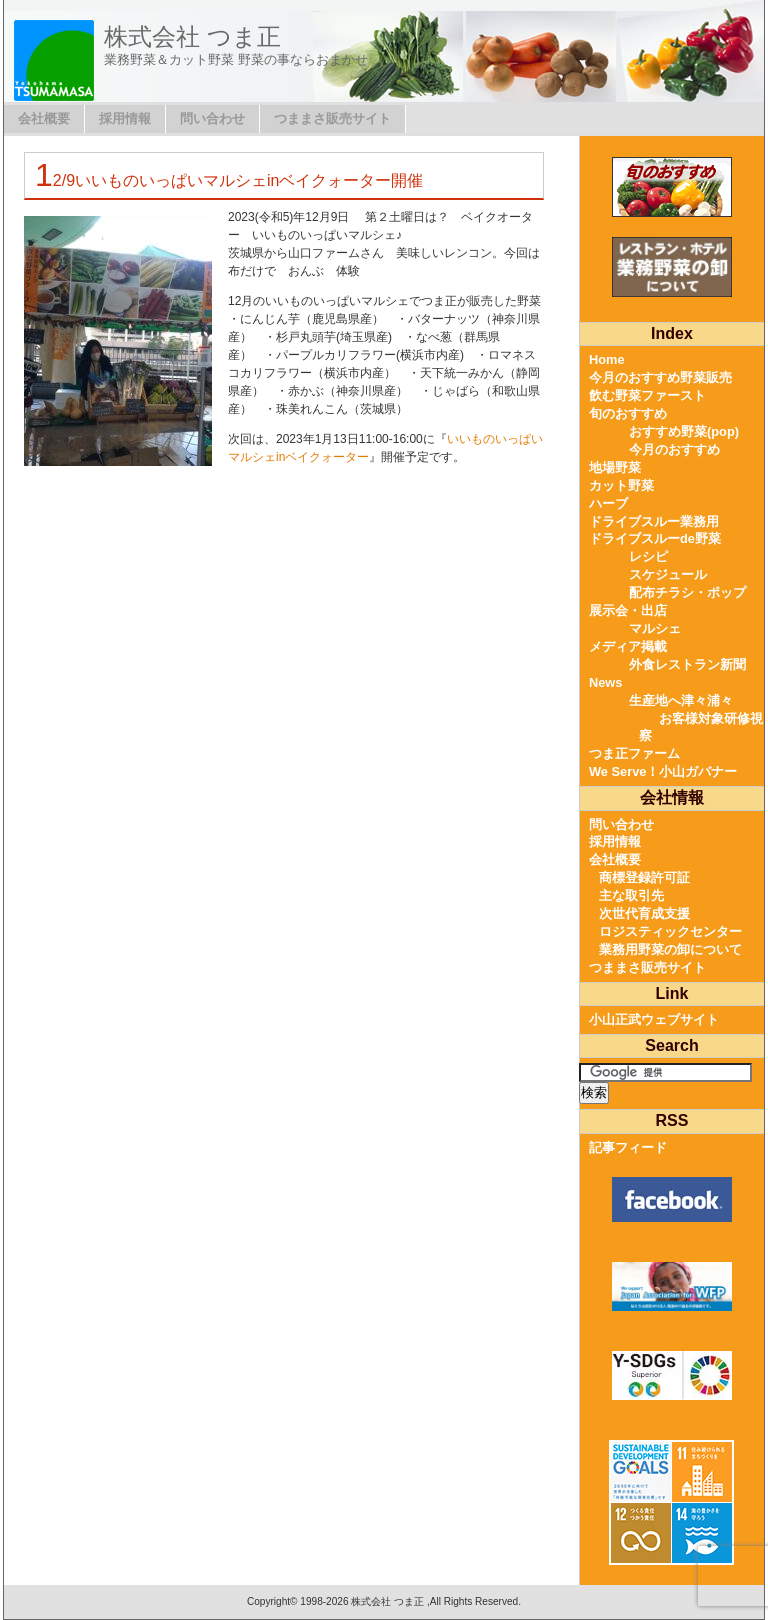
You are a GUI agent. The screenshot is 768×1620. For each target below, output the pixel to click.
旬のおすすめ (628, 413)
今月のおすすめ (674, 449)
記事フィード (628, 1147)
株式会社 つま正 (192, 36)
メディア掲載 (628, 646)
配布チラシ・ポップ (687, 592)
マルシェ (655, 628)
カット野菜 (621, 485)
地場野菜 (615, 467)
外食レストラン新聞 (687, 664)
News (605, 682)
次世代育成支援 (644, 913)
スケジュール (668, 574)
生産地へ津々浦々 (681, 700)
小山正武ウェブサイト (654, 1019)
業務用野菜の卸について (670, 949)
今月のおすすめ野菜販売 (660, 377)
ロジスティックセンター (670, 931)
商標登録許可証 (644, 877)
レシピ (648, 556)
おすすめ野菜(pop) (684, 431)
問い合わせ (212, 118)
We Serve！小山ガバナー (663, 771)
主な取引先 (631, 895)
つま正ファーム (634, 753)
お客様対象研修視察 (701, 727)
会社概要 (44, 118)
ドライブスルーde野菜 (655, 538)
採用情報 (125, 118)
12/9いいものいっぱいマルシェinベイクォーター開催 (229, 180)
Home (607, 359)
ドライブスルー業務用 (654, 521)
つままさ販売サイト (332, 118)
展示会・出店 (628, 610)
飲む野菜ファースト (647, 395)
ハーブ (608, 503)
